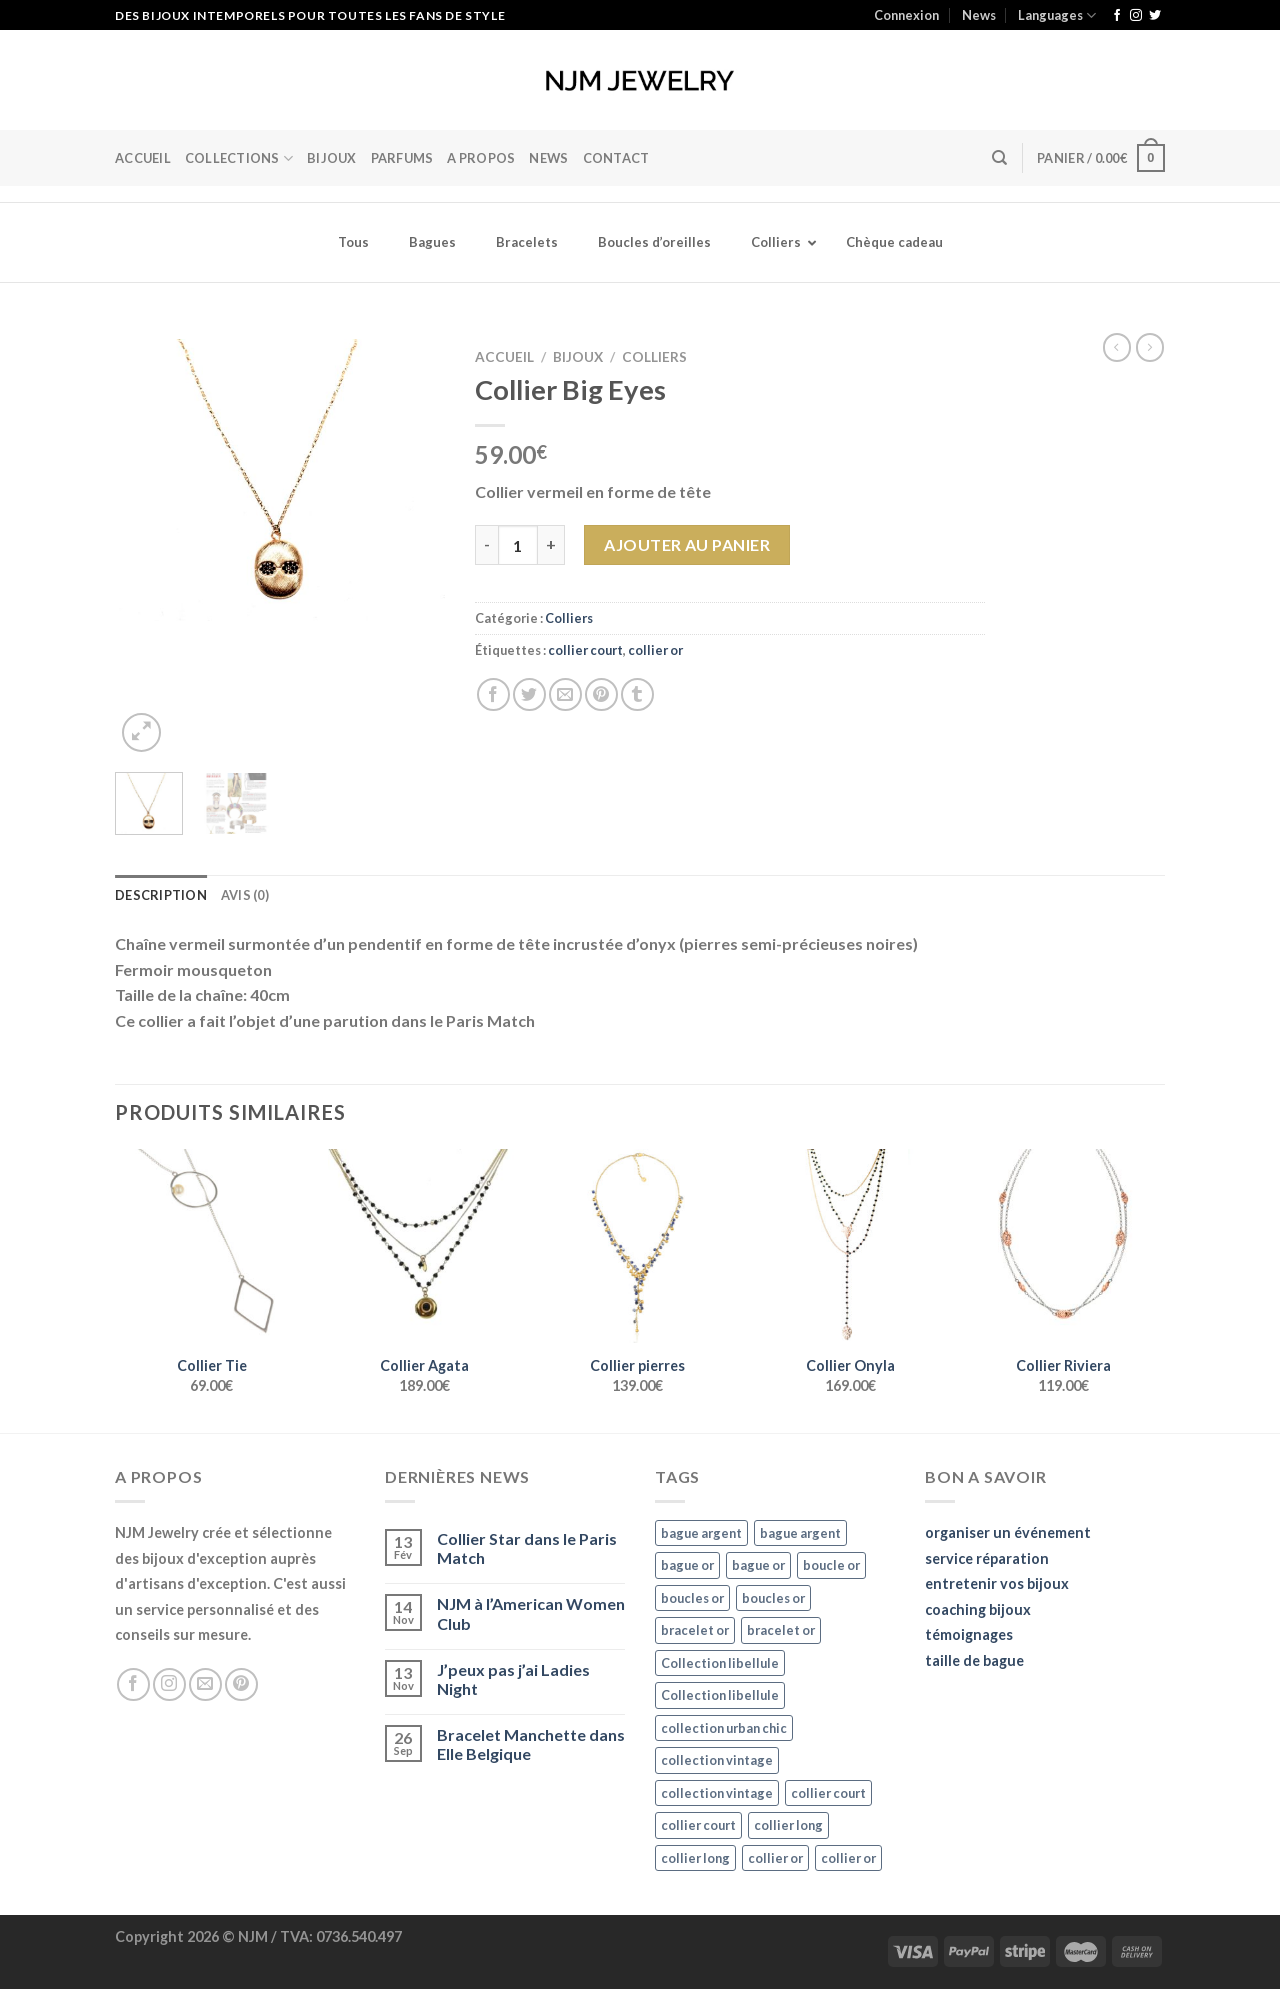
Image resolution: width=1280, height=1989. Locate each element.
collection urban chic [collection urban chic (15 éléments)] (724, 1728)
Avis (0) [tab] (245, 895)
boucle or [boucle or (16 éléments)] (831, 1565)
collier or (655, 650)
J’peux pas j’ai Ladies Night (513, 1679)
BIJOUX (332, 158)
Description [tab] (161, 895)
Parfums (402, 158)
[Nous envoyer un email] (205, 1684)
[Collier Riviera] (1063, 1245)
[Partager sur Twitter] (529, 694)
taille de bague (974, 1660)
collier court (585, 650)
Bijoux (578, 357)
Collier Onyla (850, 1365)
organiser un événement (1008, 1532)
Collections (239, 158)
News (979, 15)
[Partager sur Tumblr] (637, 694)
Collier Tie (212, 1365)
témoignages (969, 1634)
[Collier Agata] (424, 1245)
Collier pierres (637, 1365)
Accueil (143, 158)
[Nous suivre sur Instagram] (1136, 16)
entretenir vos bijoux (997, 1583)
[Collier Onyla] (850, 1245)
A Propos (481, 158)
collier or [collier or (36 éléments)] (775, 1858)
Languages (1057, 15)
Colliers (654, 357)
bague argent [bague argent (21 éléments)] (701, 1533)
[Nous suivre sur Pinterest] (241, 1684)
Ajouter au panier (687, 544)
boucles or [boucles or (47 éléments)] (692, 1598)
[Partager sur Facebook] (493, 694)
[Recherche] (999, 158)
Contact (616, 158)
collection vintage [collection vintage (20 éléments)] (717, 1760)
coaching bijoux (978, 1609)
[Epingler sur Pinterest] (601, 694)
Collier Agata (424, 1365)
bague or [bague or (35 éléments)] (687, 1565)
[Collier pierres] (637, 1245)
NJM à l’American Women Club (531, 1613)
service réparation (987, 1558)
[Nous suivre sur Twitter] (1155, 16)
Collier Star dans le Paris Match (527, 1548)
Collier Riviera (1063, 1365)
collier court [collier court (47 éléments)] (828, 1793)
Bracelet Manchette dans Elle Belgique (531, 1744)
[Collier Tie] (211, 1245)
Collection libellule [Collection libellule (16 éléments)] (720, 1663)
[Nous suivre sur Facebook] (1117, 16)
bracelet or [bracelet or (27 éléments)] (695, 1630)
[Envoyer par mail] (565, 694)
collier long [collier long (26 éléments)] (788, 1825)
